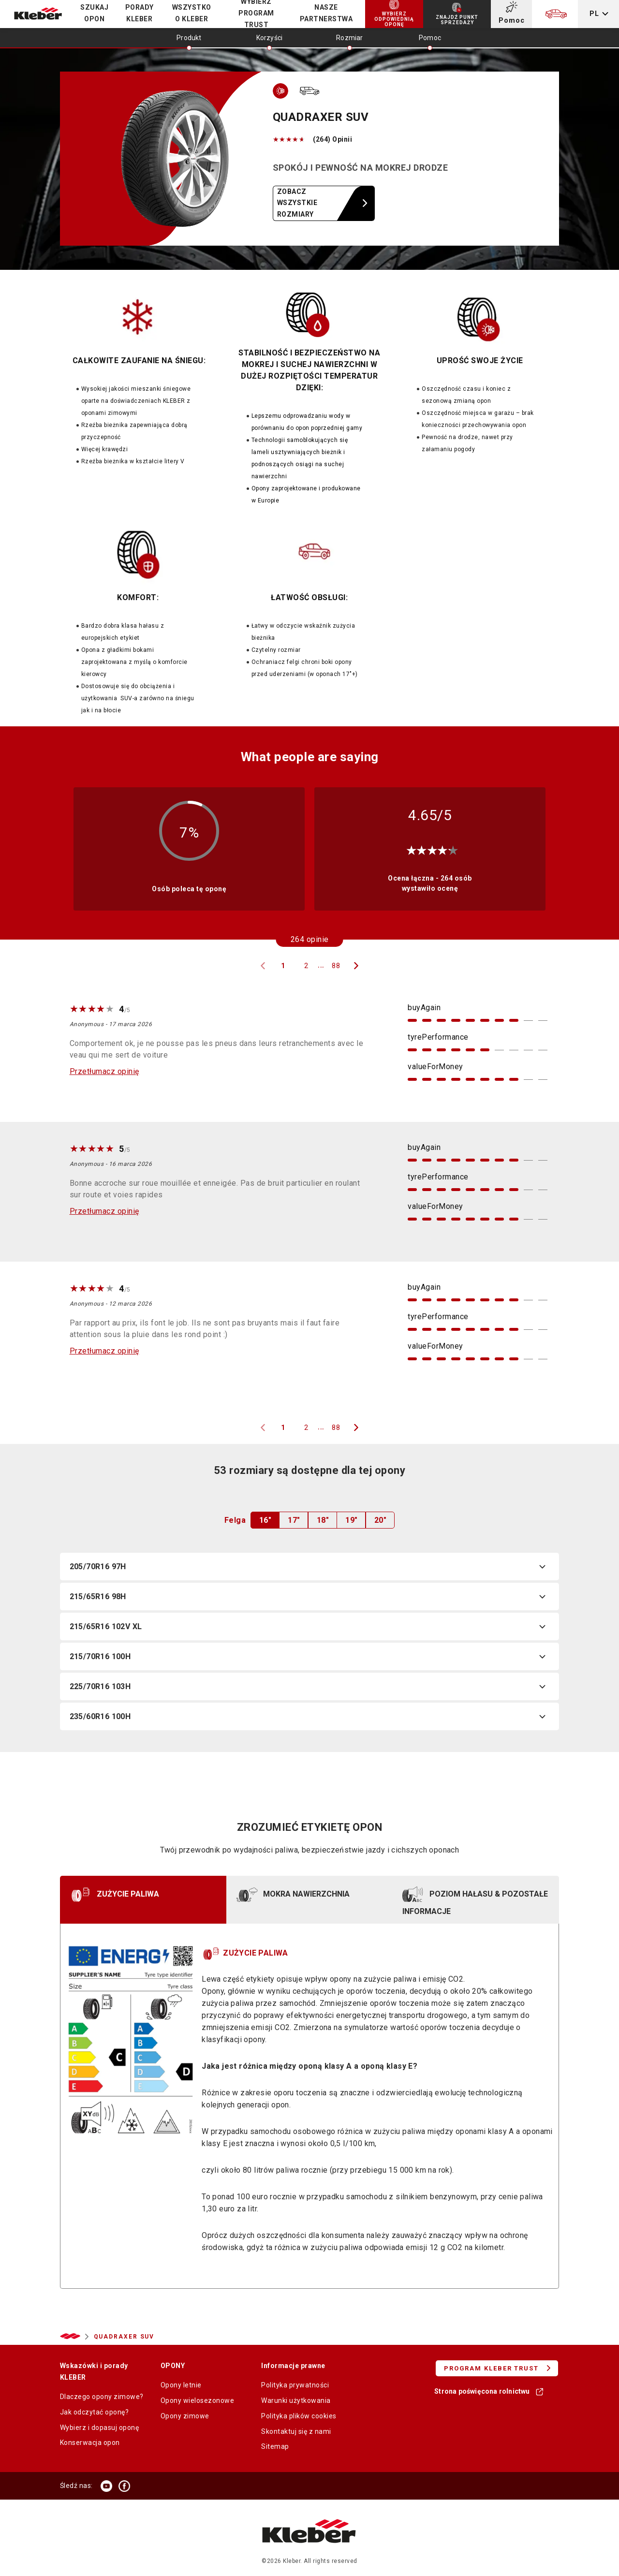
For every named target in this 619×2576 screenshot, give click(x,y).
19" (351, 1520)
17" (294, 1520)
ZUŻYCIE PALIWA (114, 1894)
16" (265, 1520)
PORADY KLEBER (139, 13)
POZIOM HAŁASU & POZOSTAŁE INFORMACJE (475, 1899)
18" (323, 1520)
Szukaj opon (94, 13)
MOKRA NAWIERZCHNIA (293, 1894)
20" (380, 1520)
